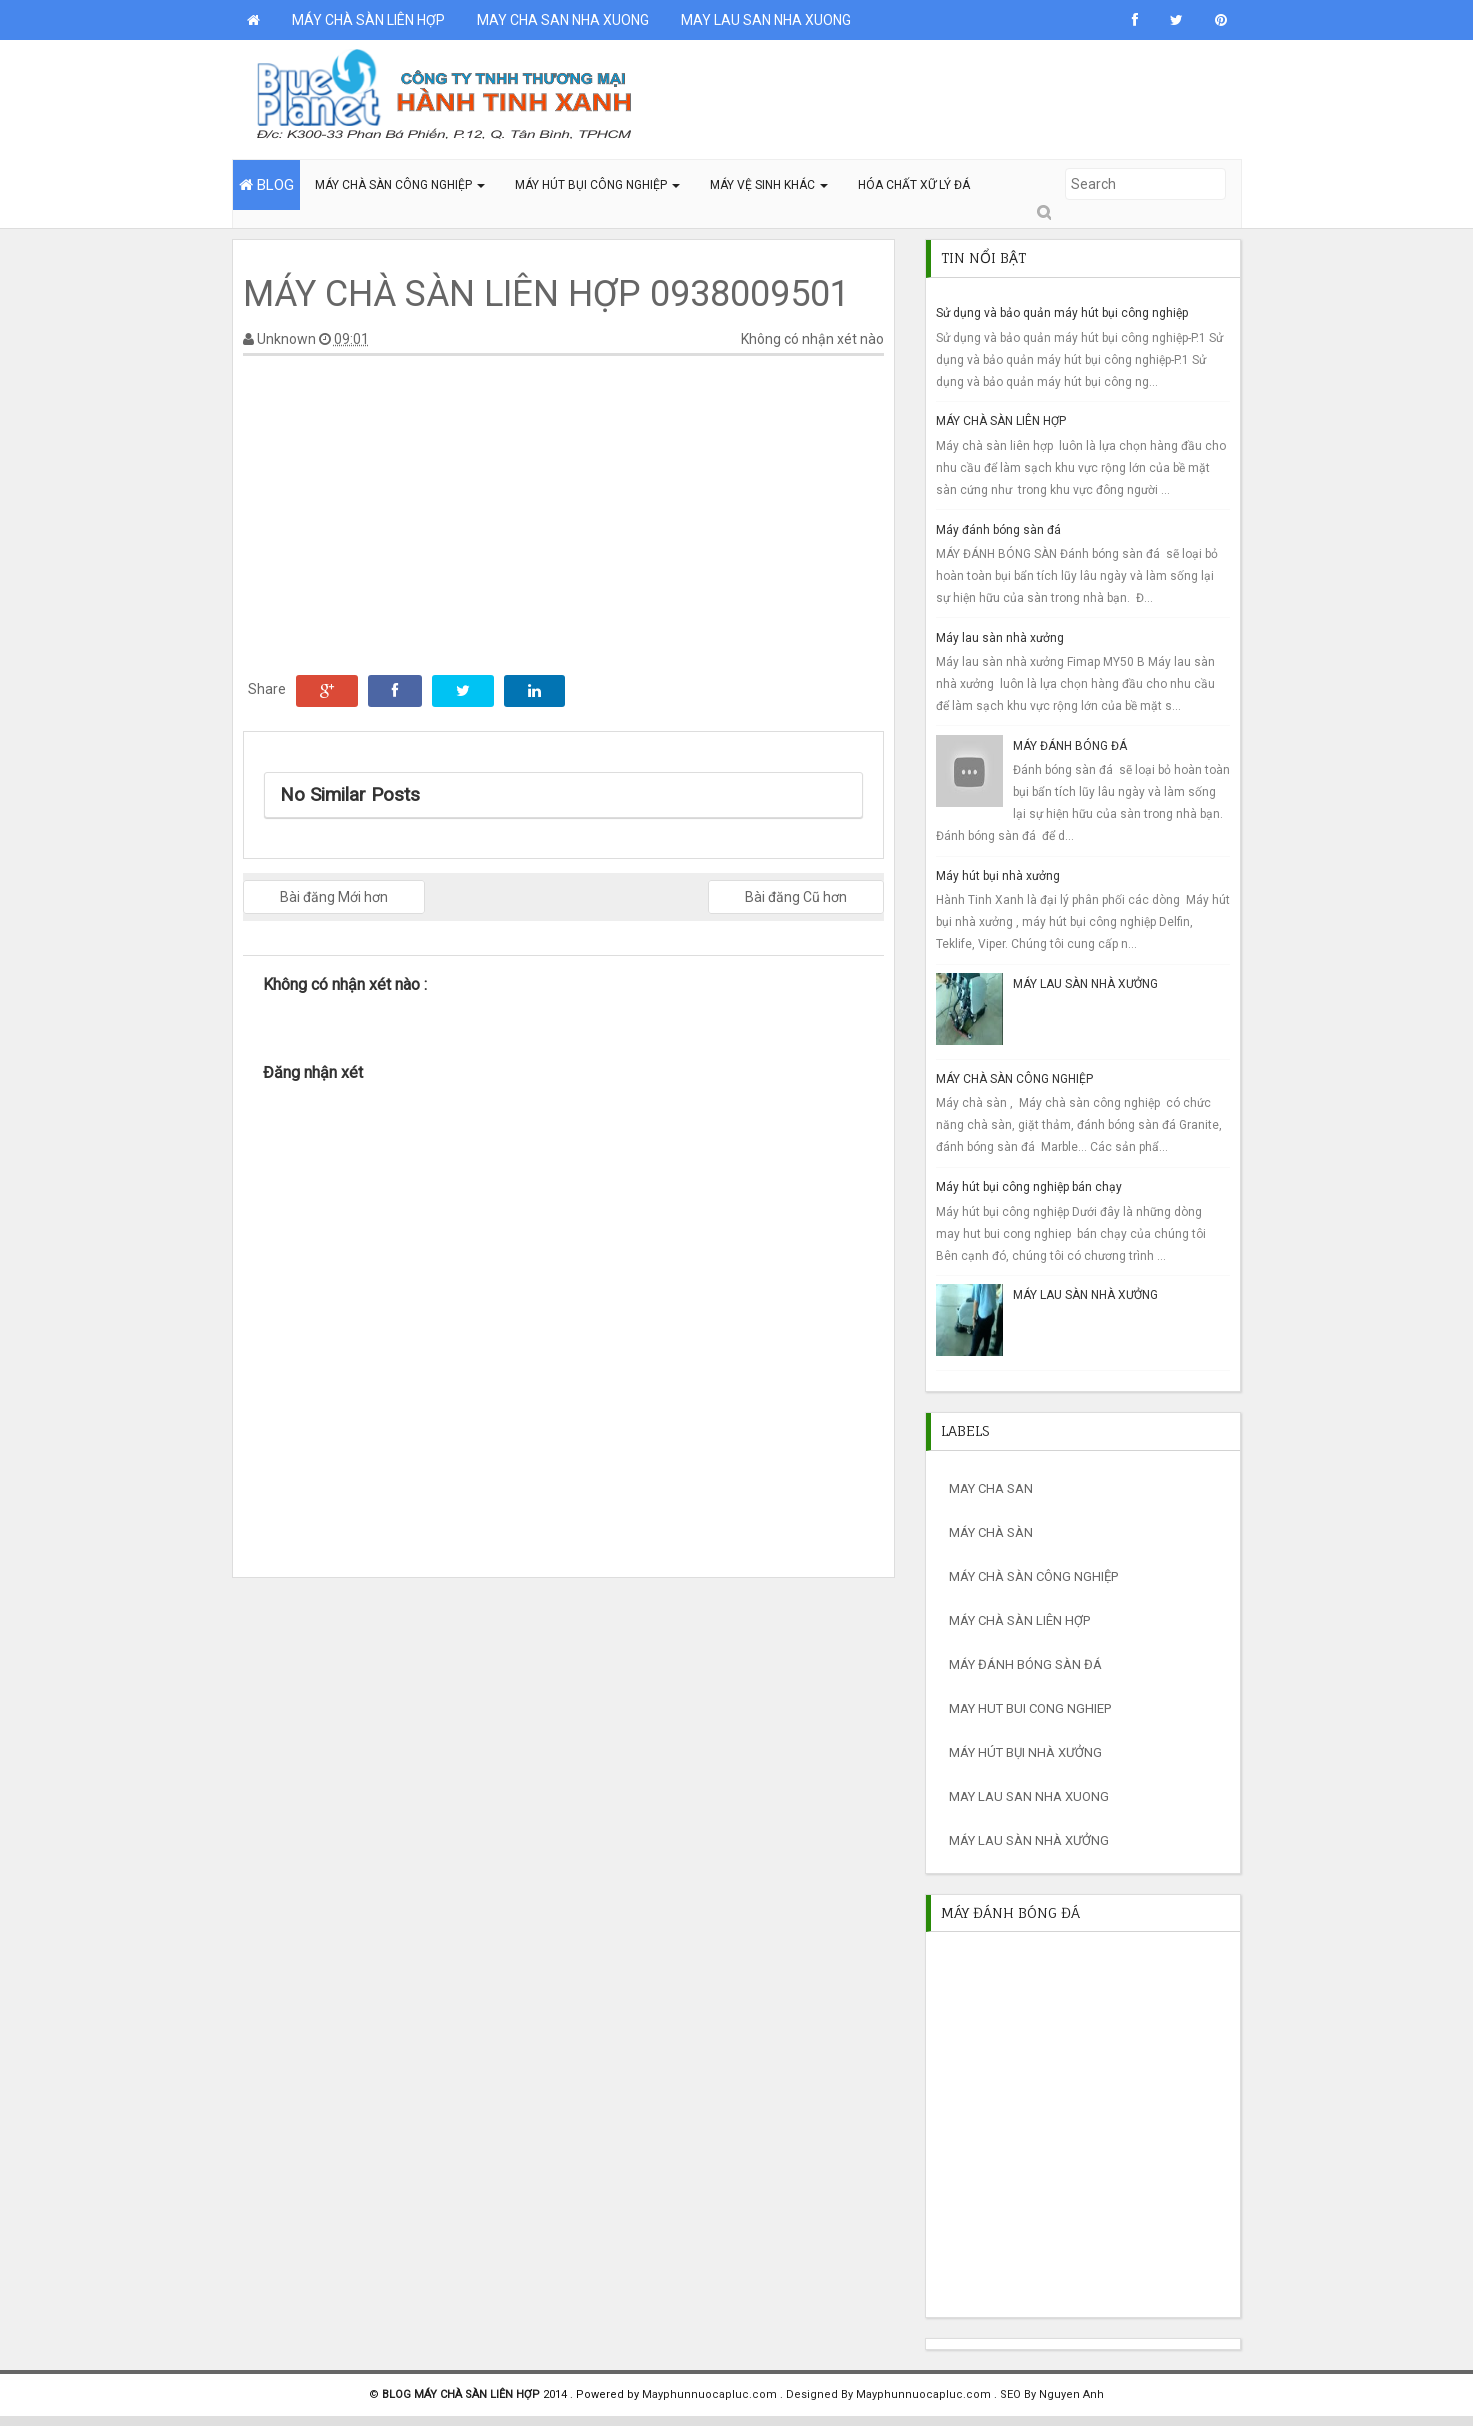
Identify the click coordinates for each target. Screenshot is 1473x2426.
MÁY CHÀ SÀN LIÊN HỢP (368, 20)
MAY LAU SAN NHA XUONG (766, 20)
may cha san (991, 1488)
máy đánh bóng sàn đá (1025, 1664)
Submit (1043, 212)
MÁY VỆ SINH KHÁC (769, 185)
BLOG (266, 185)
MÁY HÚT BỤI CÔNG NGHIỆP (597, 185)
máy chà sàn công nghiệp (1033, 1576)
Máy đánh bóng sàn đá (998, 530)
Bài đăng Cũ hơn (796, 897)
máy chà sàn (991, 1532)
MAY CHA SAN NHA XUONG (563, 20)
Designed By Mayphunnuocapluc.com (890, 2394)
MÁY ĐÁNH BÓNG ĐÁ (1070, 746)
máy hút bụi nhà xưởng (1025, 1752)
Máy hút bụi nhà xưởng (998, 876)
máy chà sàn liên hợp (1019, 1620)
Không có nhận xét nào (812, 339)
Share (267, 689)
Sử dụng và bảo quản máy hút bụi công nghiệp (1062, 313)
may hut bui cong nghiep (1030, 1708)
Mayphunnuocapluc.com (711, 2394)
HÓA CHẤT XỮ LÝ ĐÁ (914, 185)
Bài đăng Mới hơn (334, 897)
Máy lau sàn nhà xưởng (1000, 638)
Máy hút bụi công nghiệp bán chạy (1029, 1187)
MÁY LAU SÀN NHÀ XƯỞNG (1085, 984)
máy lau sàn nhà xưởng (1029, 1840)
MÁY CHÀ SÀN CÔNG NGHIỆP (400, 185)
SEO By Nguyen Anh (1052, 2394)
